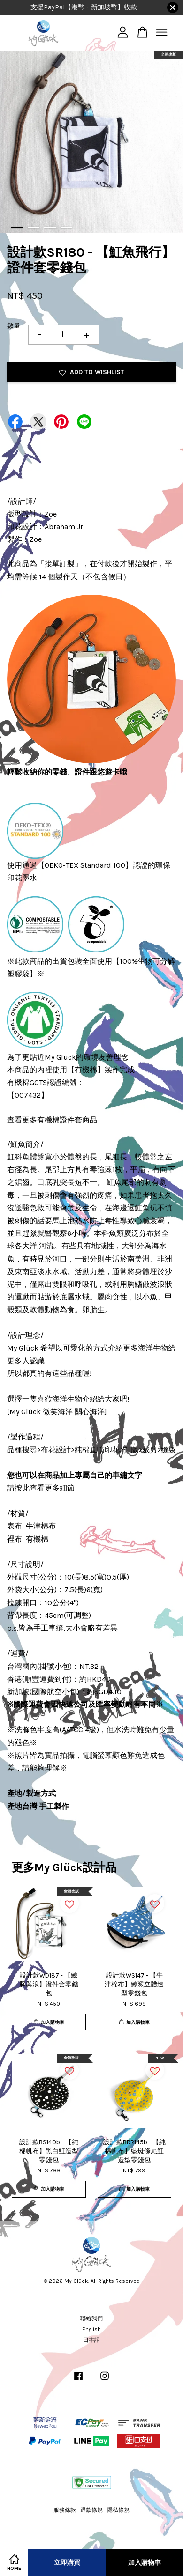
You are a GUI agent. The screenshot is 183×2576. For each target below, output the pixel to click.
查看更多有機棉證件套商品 (52, 1119)
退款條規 (91, 2510)
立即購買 (67, 2563)
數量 (13, 326)
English (91, 2329)
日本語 (91, 2340)
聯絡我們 (91, 2318)
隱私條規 (118, 2510)
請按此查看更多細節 (41, 1488)
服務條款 (64, 2510)
